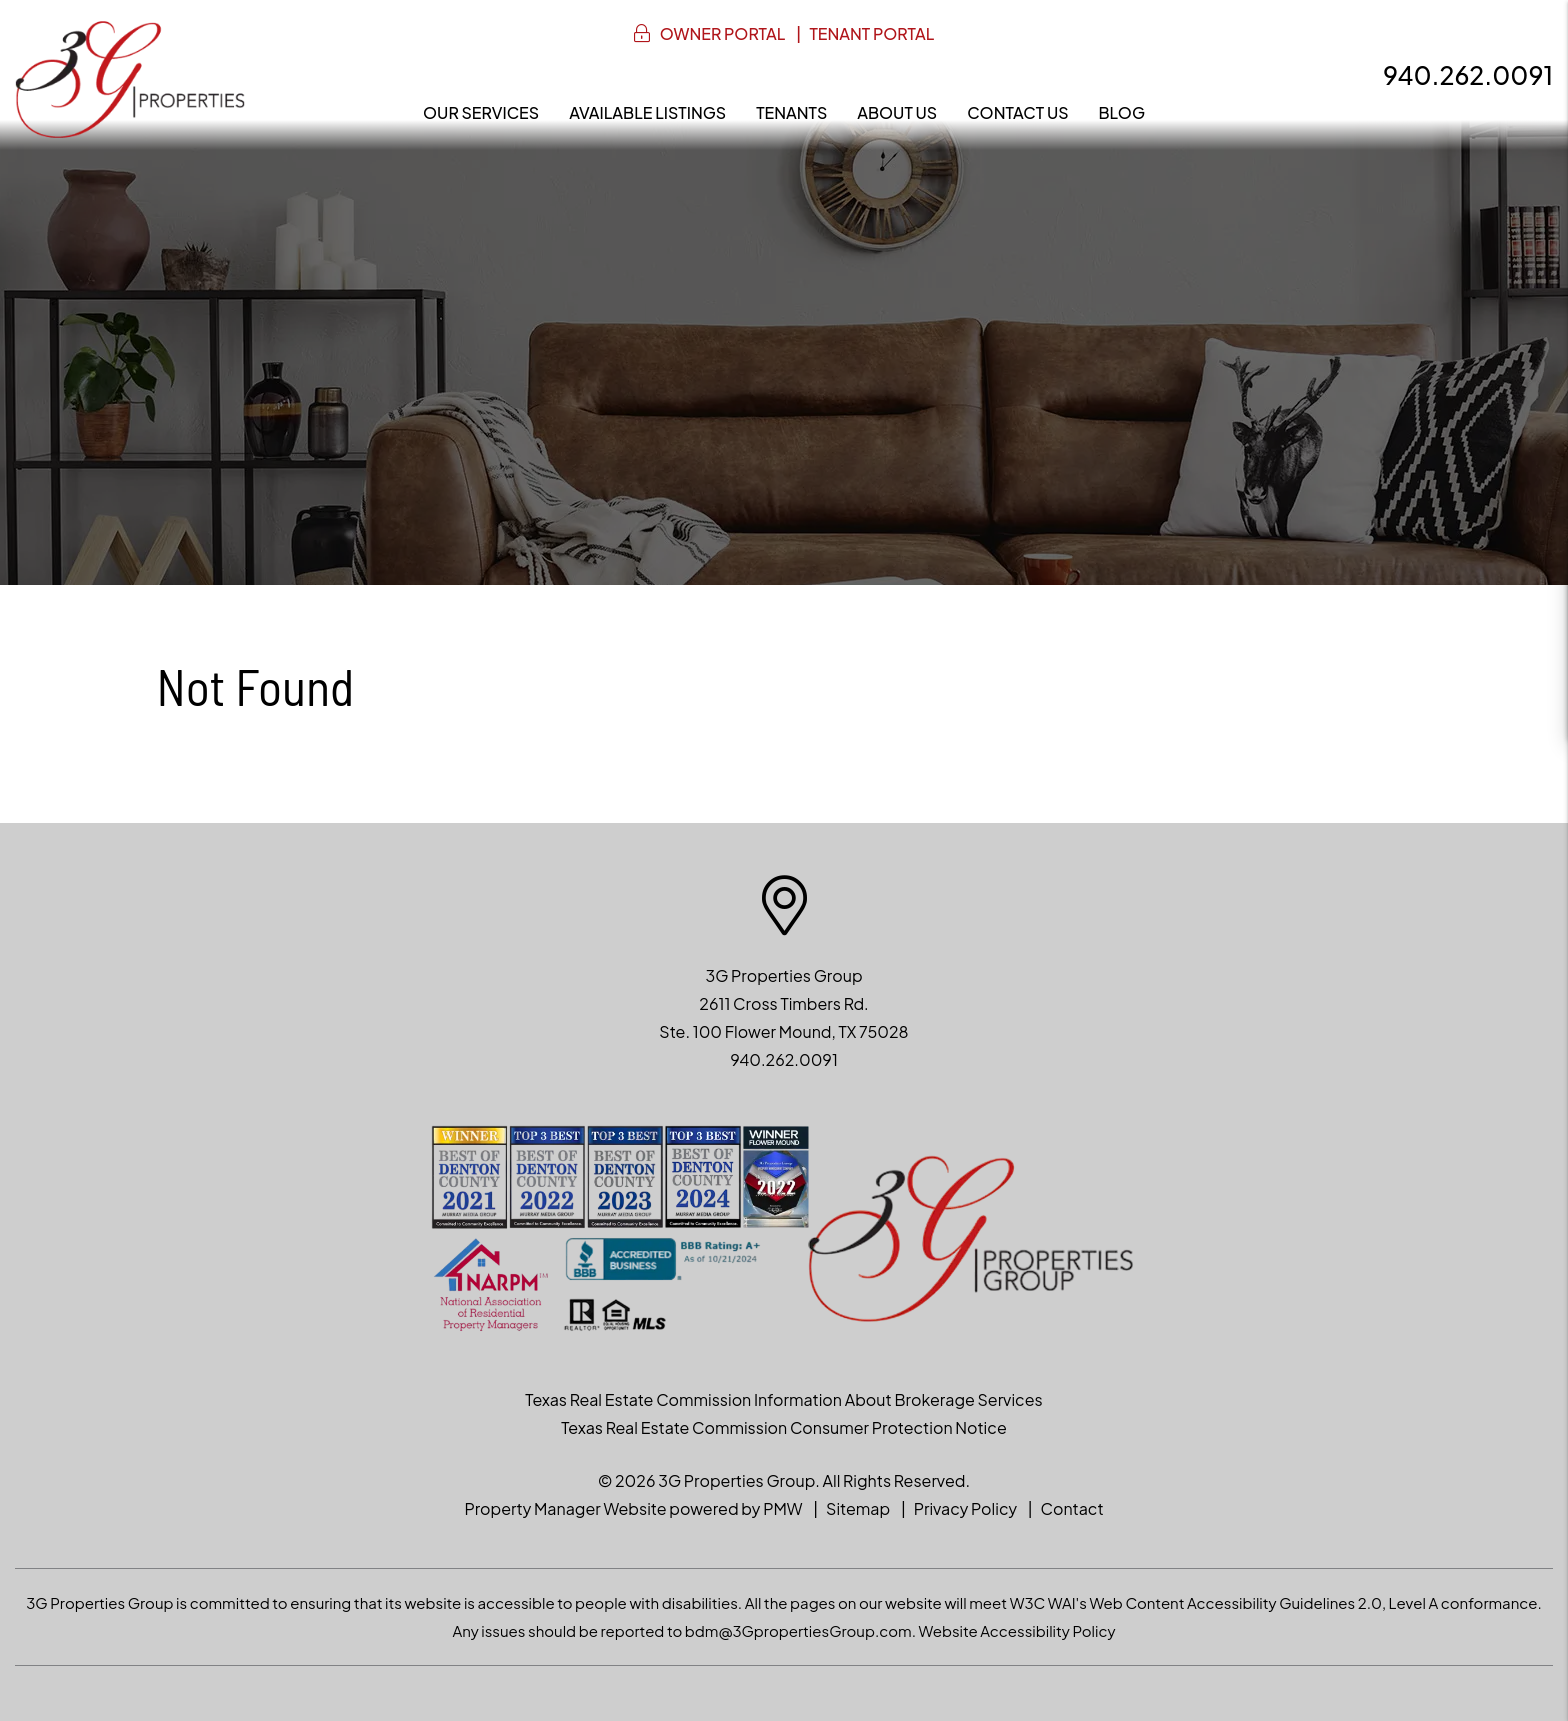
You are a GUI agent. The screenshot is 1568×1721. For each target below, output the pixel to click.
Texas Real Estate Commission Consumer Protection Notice (783, 1427)
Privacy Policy (965, 1508)
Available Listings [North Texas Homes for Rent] (647, 112)
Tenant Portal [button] (871, 33)
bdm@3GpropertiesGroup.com (798, 1630)
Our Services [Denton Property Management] (481, 112)
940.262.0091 (1468, 75)
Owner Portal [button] (723, 33)
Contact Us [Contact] (1017, 112)
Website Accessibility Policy (1017, 1630)
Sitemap (858, 1508)
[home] (130, 77)
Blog (1122, 112)
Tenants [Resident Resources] (791, 112)
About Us (897, 112)
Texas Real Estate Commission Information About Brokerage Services (783, 1399)
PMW (782, 1508)
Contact (1072, 1508)
